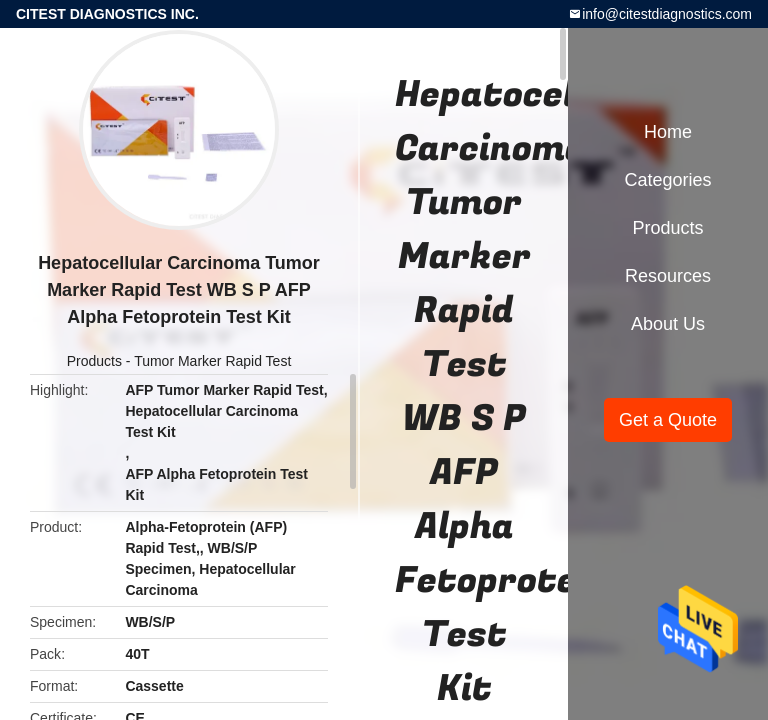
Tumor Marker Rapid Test (212, 361)
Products (94, 361)
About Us (668, 324)
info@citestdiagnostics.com (667, 14)
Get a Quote (668, 420)
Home (668, 132)
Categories (667, 180)
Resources (668, 276)
